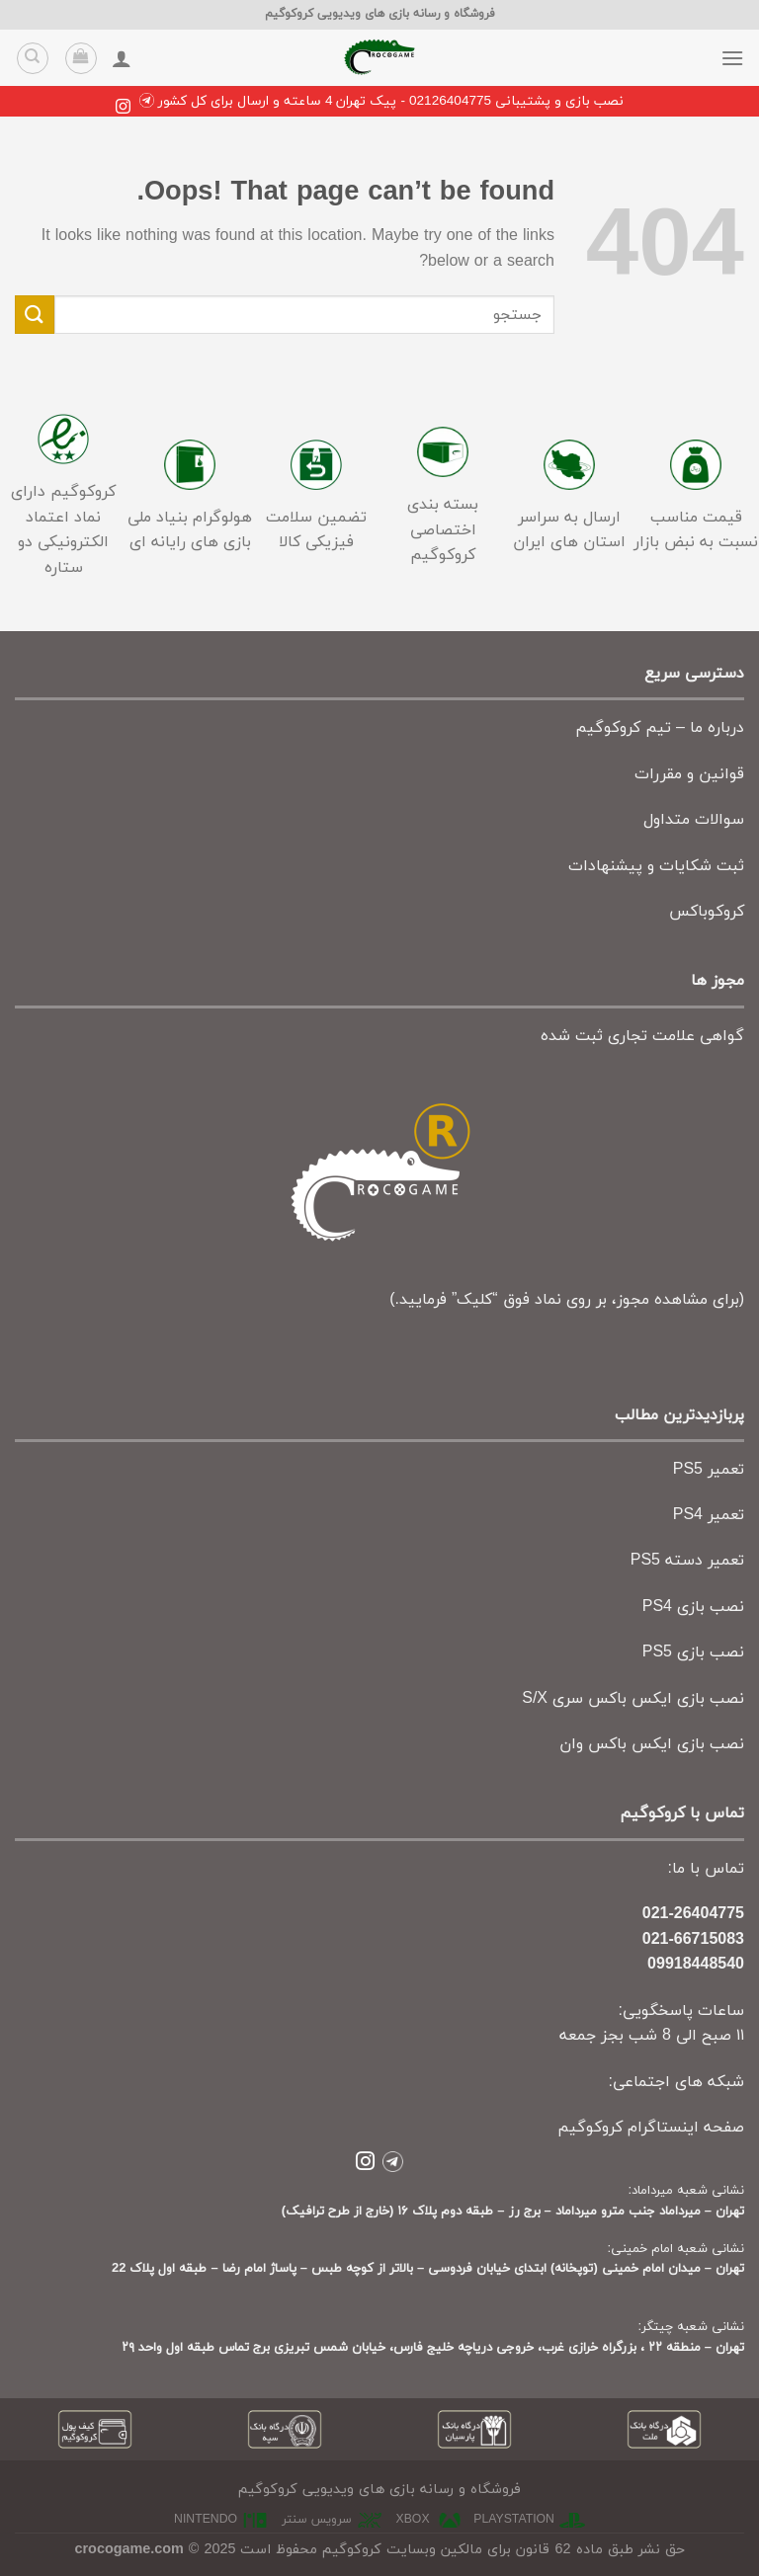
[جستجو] (32, 58)
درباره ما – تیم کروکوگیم (659, 728)
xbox (413, 2520)
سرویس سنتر (317, 2520)
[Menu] (732, 58)
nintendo (205, 2520)
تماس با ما (708, 1869)
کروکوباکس (706, 912)
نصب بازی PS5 (693, 1652)
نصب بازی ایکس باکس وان (651, 1744)
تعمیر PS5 (708, 1470)
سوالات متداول (693, 820)
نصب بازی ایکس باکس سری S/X (633, 1699)
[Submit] (34, 314)
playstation (513, 2520)
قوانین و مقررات (689, 774)
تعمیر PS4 (708, 1515)
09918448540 (695, 1964)
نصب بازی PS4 (693, 1607)
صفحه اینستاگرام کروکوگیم (650, 2127)
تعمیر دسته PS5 (687, 1560)
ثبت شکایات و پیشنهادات (656, 866)
